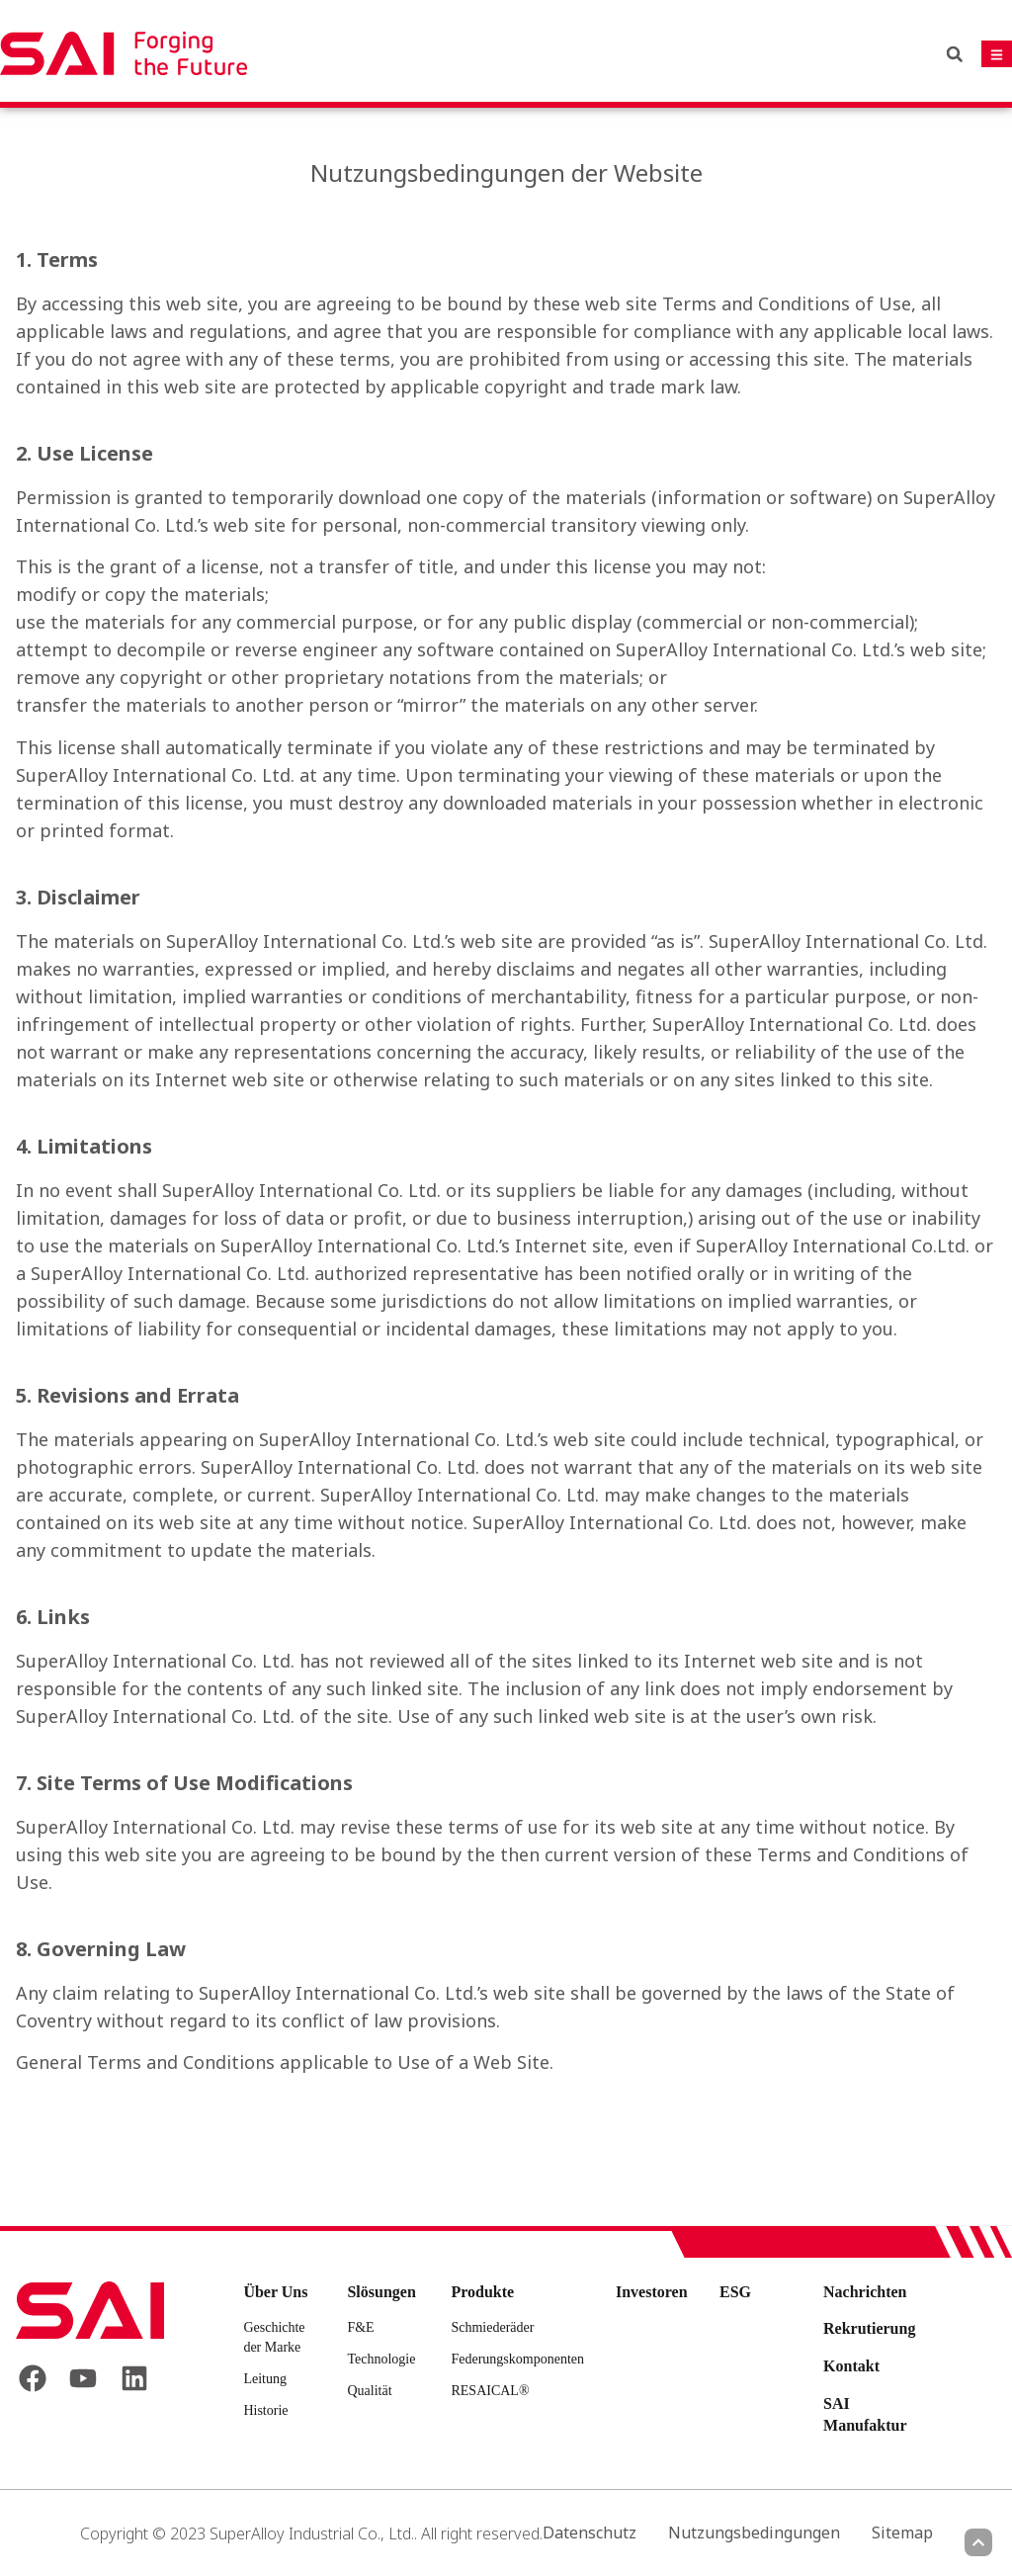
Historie (265, 2410)
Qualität (369, 2390)
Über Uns (275, 2291)
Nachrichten (864, 2291)
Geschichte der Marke (273, 2337)
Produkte (482, 2291)
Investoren (652, 2291)
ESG (735, 2291)
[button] (955, 54)
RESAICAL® (490, 2390)
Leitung (265, 2378)
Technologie (381, 2359)
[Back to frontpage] (90, 2310)
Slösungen (381, 2291)
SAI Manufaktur (864, 2414)
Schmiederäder (492, 2327)
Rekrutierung (869, 2328)
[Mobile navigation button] (996, 54)
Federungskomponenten (517, 2359)
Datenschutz (589, 2532)
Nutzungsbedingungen (754, 2532)
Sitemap (902, 2532)
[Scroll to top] (978, 2542)
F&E (360, 2327)
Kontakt (851, 2366)
